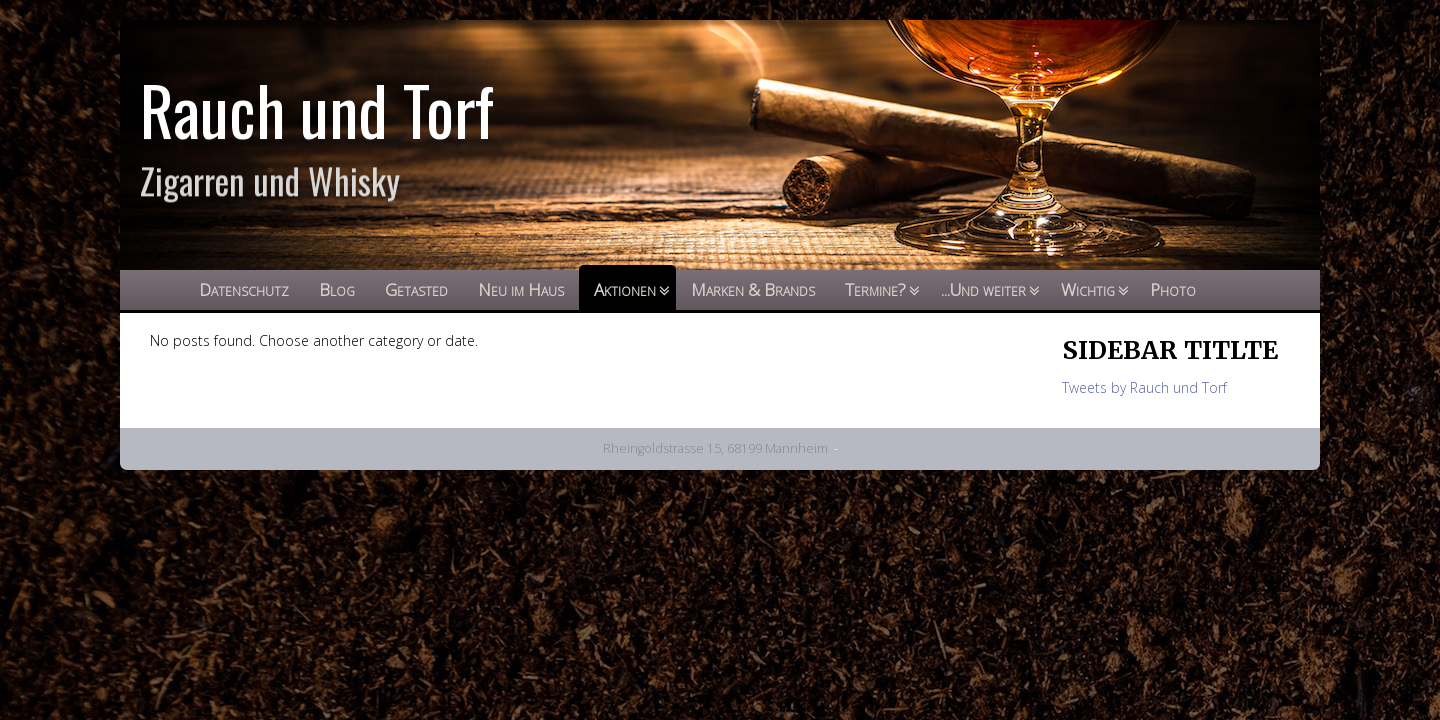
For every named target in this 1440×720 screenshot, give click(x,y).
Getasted (416, 289)
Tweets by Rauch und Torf (1144, 387)
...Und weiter (983, 289)
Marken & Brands (753, 289)
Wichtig (1088, 289)
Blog (337, 289)
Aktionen (625, 289)
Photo (1173, 289)
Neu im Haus (521, 289)
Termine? (875, 289)
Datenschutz (244, 289)
